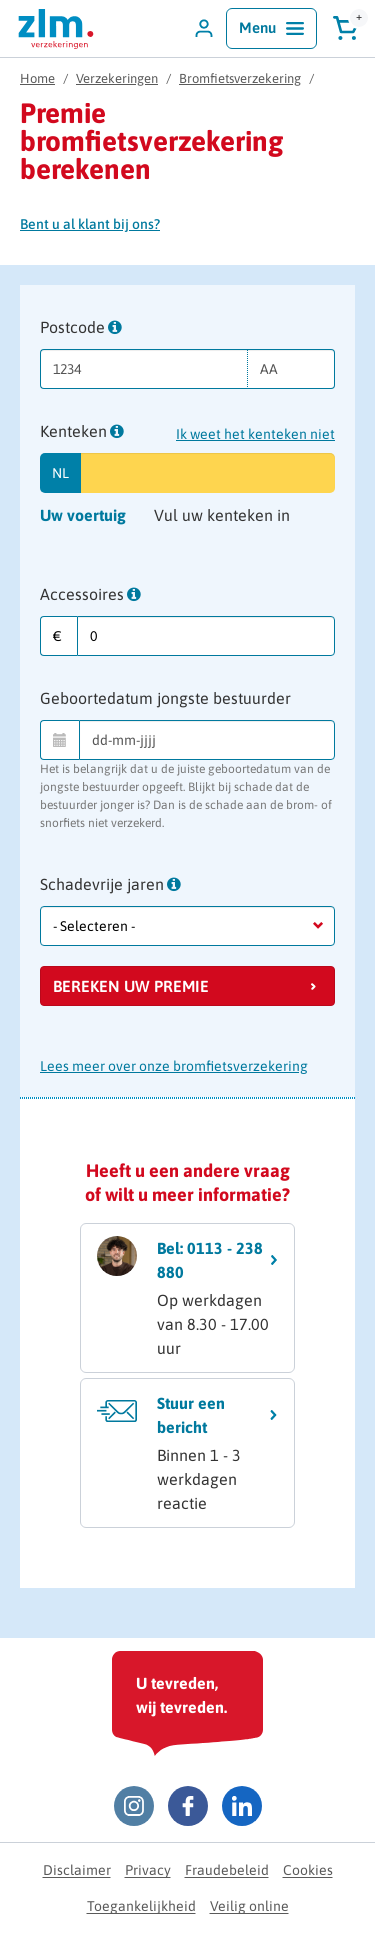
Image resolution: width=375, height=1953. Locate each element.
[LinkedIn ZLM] (242, 1806)
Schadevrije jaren (110, 885)
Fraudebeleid (227, 1870)
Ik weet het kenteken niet (255, 434)
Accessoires (90, 595)
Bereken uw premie (131, 986)
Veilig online (249, 1906)
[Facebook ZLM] (188, 1806)
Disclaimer (77, 1870)
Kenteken (82, 432)
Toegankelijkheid (141, 1906)
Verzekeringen (117, 78)
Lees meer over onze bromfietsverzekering (174, 1066)
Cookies (308, 1870)
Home (37, 78)
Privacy (148, 1870)
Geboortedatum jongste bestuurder (165, 698)
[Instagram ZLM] (134, 1806)
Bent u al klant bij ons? (90, 224)
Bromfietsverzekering (240, 78)
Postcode (81, 328)
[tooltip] (115, 327)
